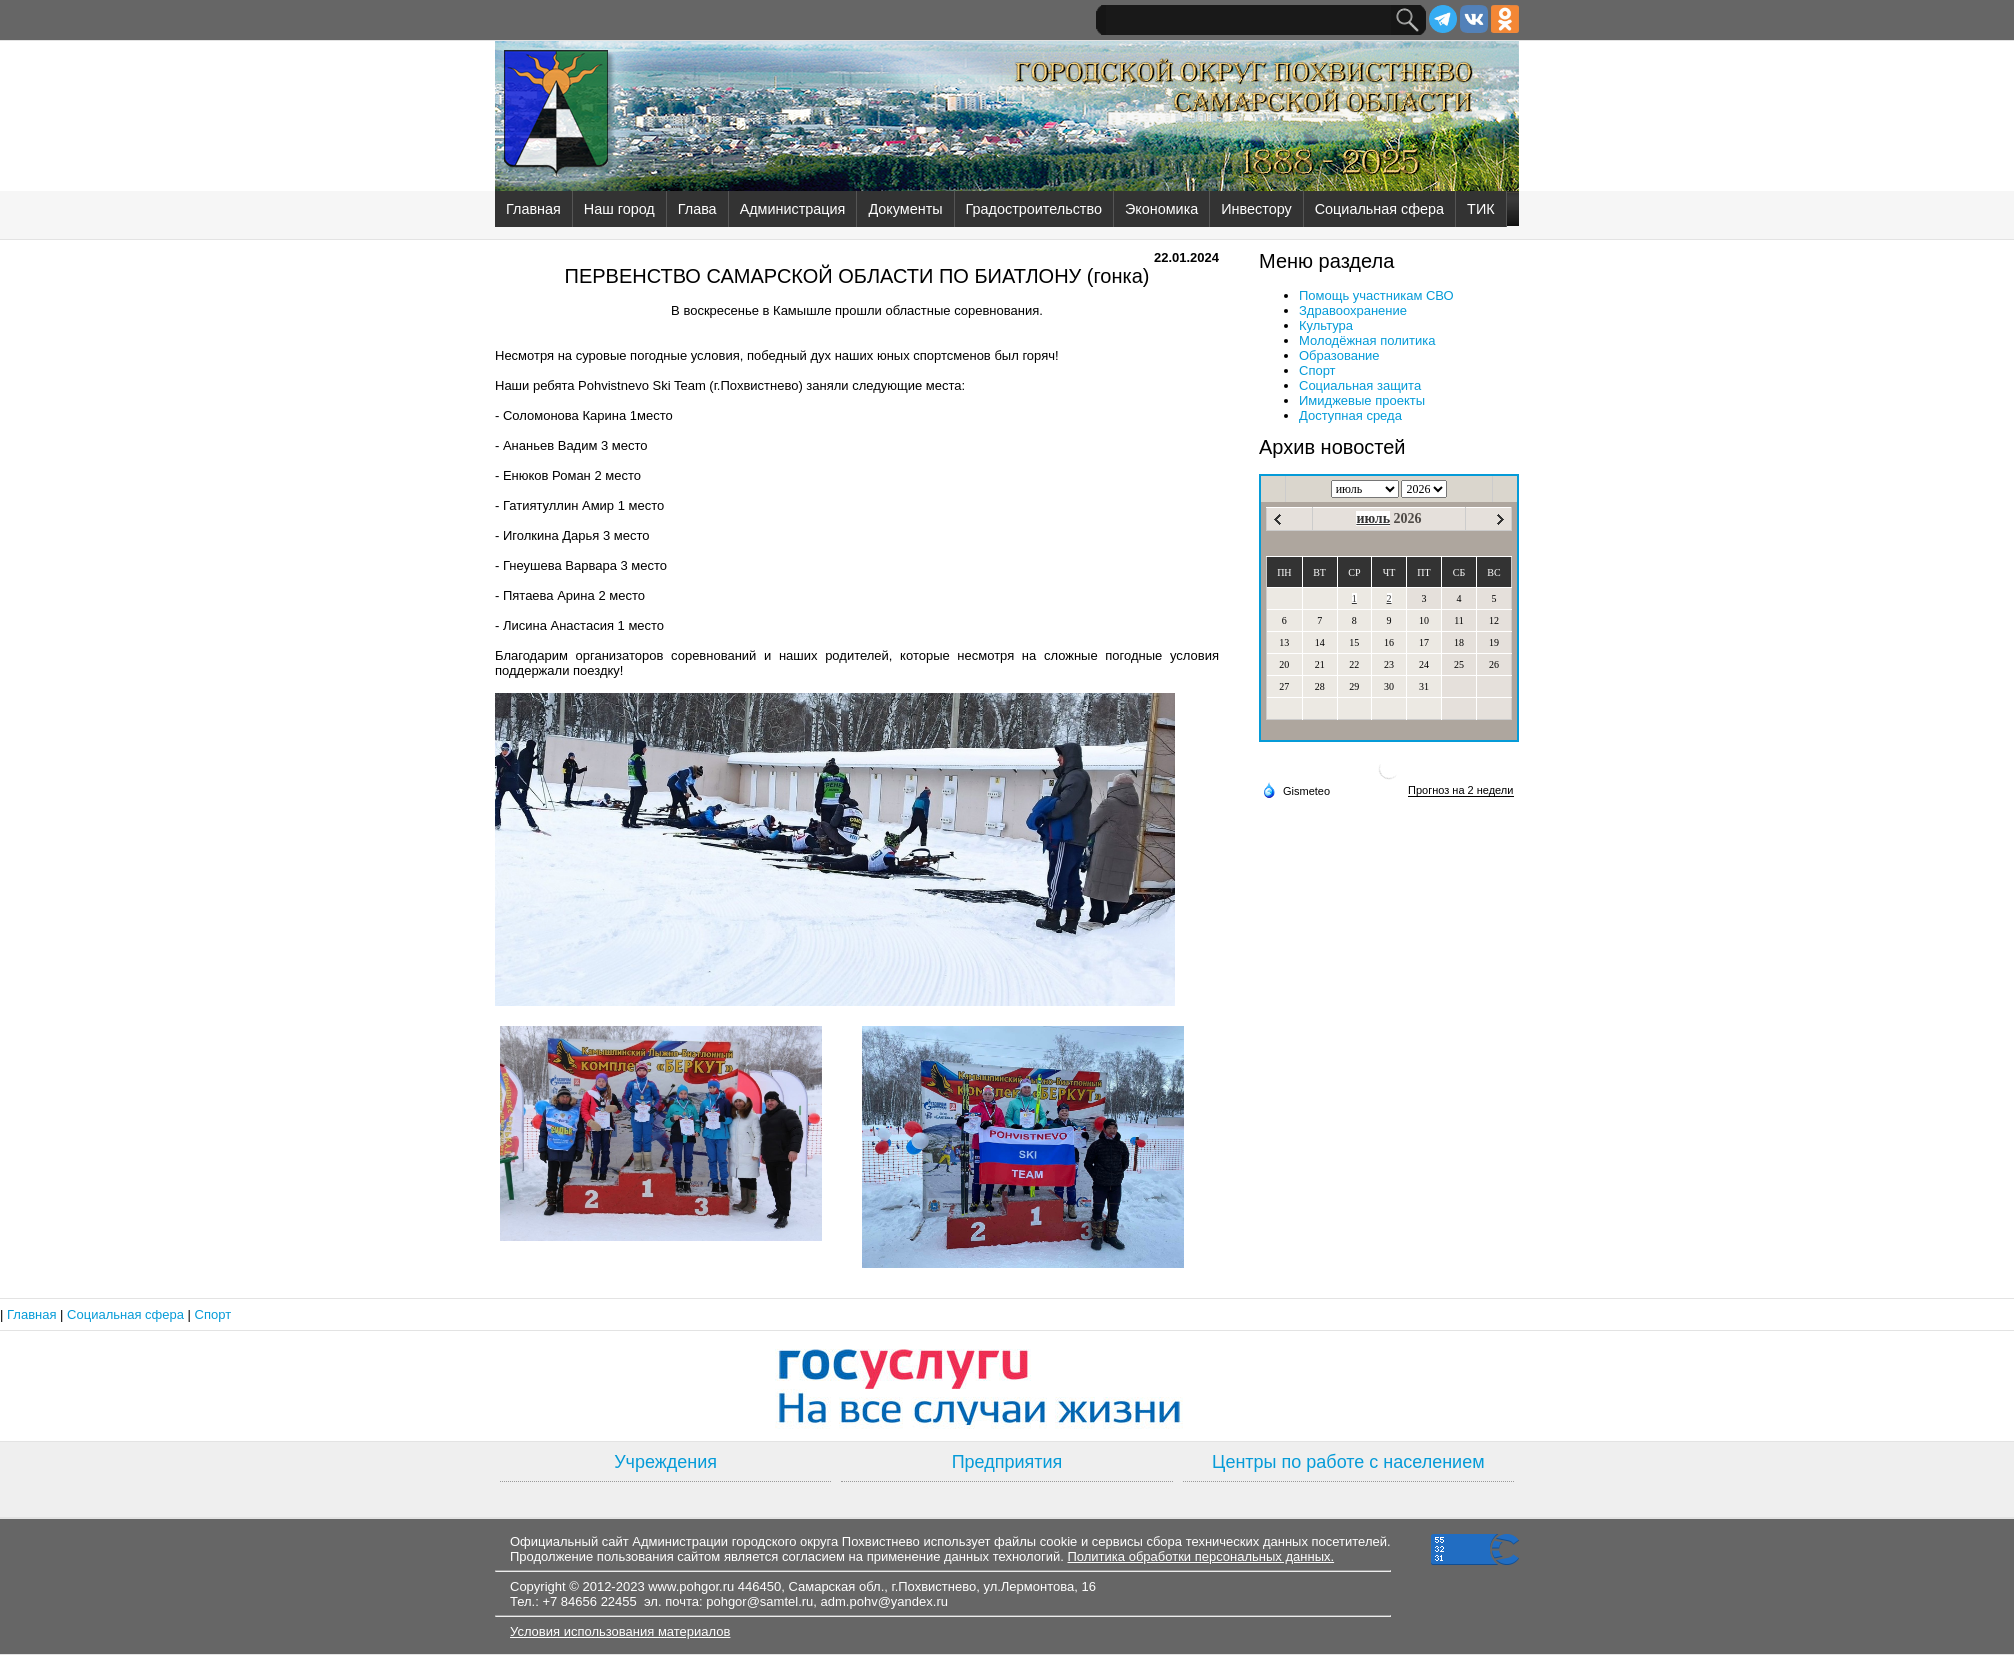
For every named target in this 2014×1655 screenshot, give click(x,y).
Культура (1326, 325)
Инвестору (1256, 209)
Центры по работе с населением (1348, 1462)
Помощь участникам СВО (1376, 295)
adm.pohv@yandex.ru (884, 1601)
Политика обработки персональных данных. (1200, 1556)
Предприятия (1007, 1462)
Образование (1339, 355)
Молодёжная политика (1367, 340)
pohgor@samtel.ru (759, 1601)
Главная (533, 209)
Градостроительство (1034, 209)
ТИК (1481, 209)
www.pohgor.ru (691, 1586)
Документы (905, 209)
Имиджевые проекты (1362, 400)
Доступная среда (1350, 415)
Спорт (1317, 370)
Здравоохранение (1353, 310)
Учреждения (665, 1462)
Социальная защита (1360, 385)
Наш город (619, 209)
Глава (697, 209)
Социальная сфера (1379, 209)
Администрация (793, 209)
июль (1373, 518)
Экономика (1161, 209)
